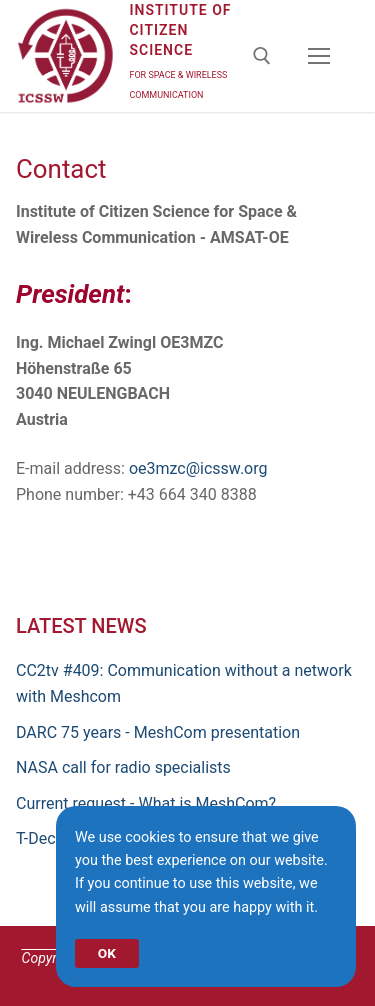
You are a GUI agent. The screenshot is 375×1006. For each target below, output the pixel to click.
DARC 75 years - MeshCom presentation (158, 732)
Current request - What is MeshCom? (146, 803)
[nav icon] (319, 56)
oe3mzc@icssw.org (198, 468)
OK (107, 953)
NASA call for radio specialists (123, 767)
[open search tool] (262, 56)
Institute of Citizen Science (180, 30)
